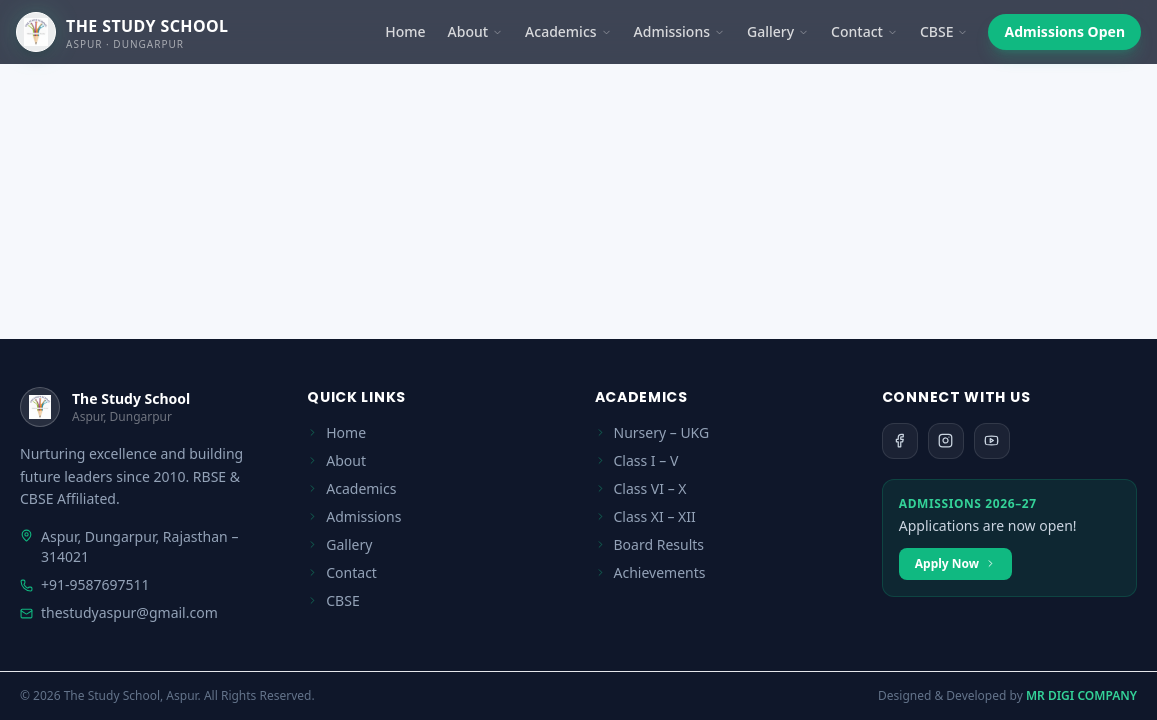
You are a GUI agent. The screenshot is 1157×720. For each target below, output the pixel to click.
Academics (568, 31)
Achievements (650, 572)
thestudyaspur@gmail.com (119, 612)
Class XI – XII (645, 516)
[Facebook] (900, 441)
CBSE (944, 31)
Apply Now (955, 563)
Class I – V (637, 460)
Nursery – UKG (652, 432)
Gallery (778, 31)
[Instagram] (946, 441)
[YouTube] (992, 441)
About (476, 31)
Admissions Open (1064, 31)
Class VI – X (641, 488)
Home (405, 31)
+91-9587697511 (85, 584)
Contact (864, 31)
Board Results (650, 544)
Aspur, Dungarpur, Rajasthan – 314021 (129, 546)
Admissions (679, 31)
